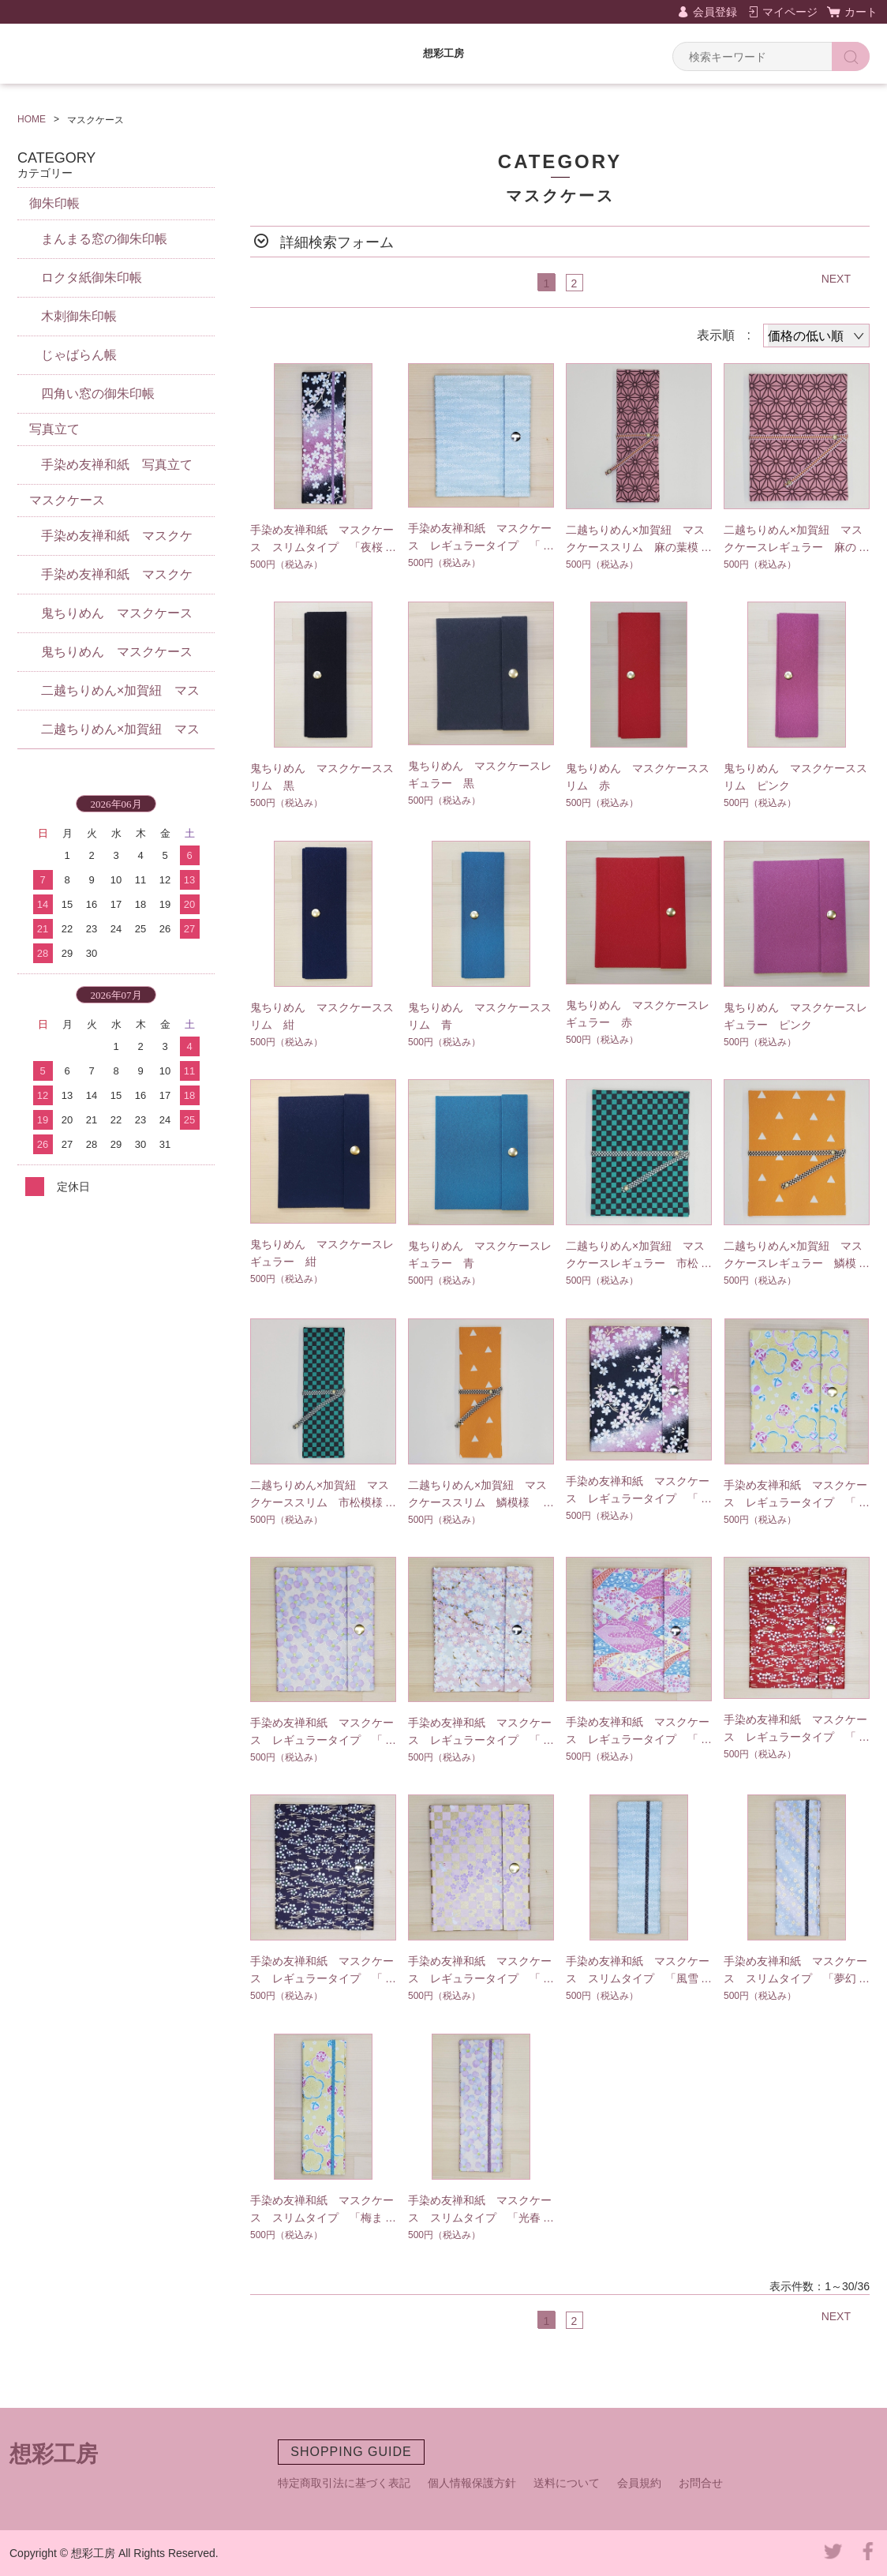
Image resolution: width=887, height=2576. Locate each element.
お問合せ (701, 2483)
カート (861, 12)
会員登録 (715, 12)
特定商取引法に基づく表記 (344, 2483)
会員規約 (639, 2483)
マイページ (790, 12)
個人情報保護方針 (472, 2483)
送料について (566, 2483)
